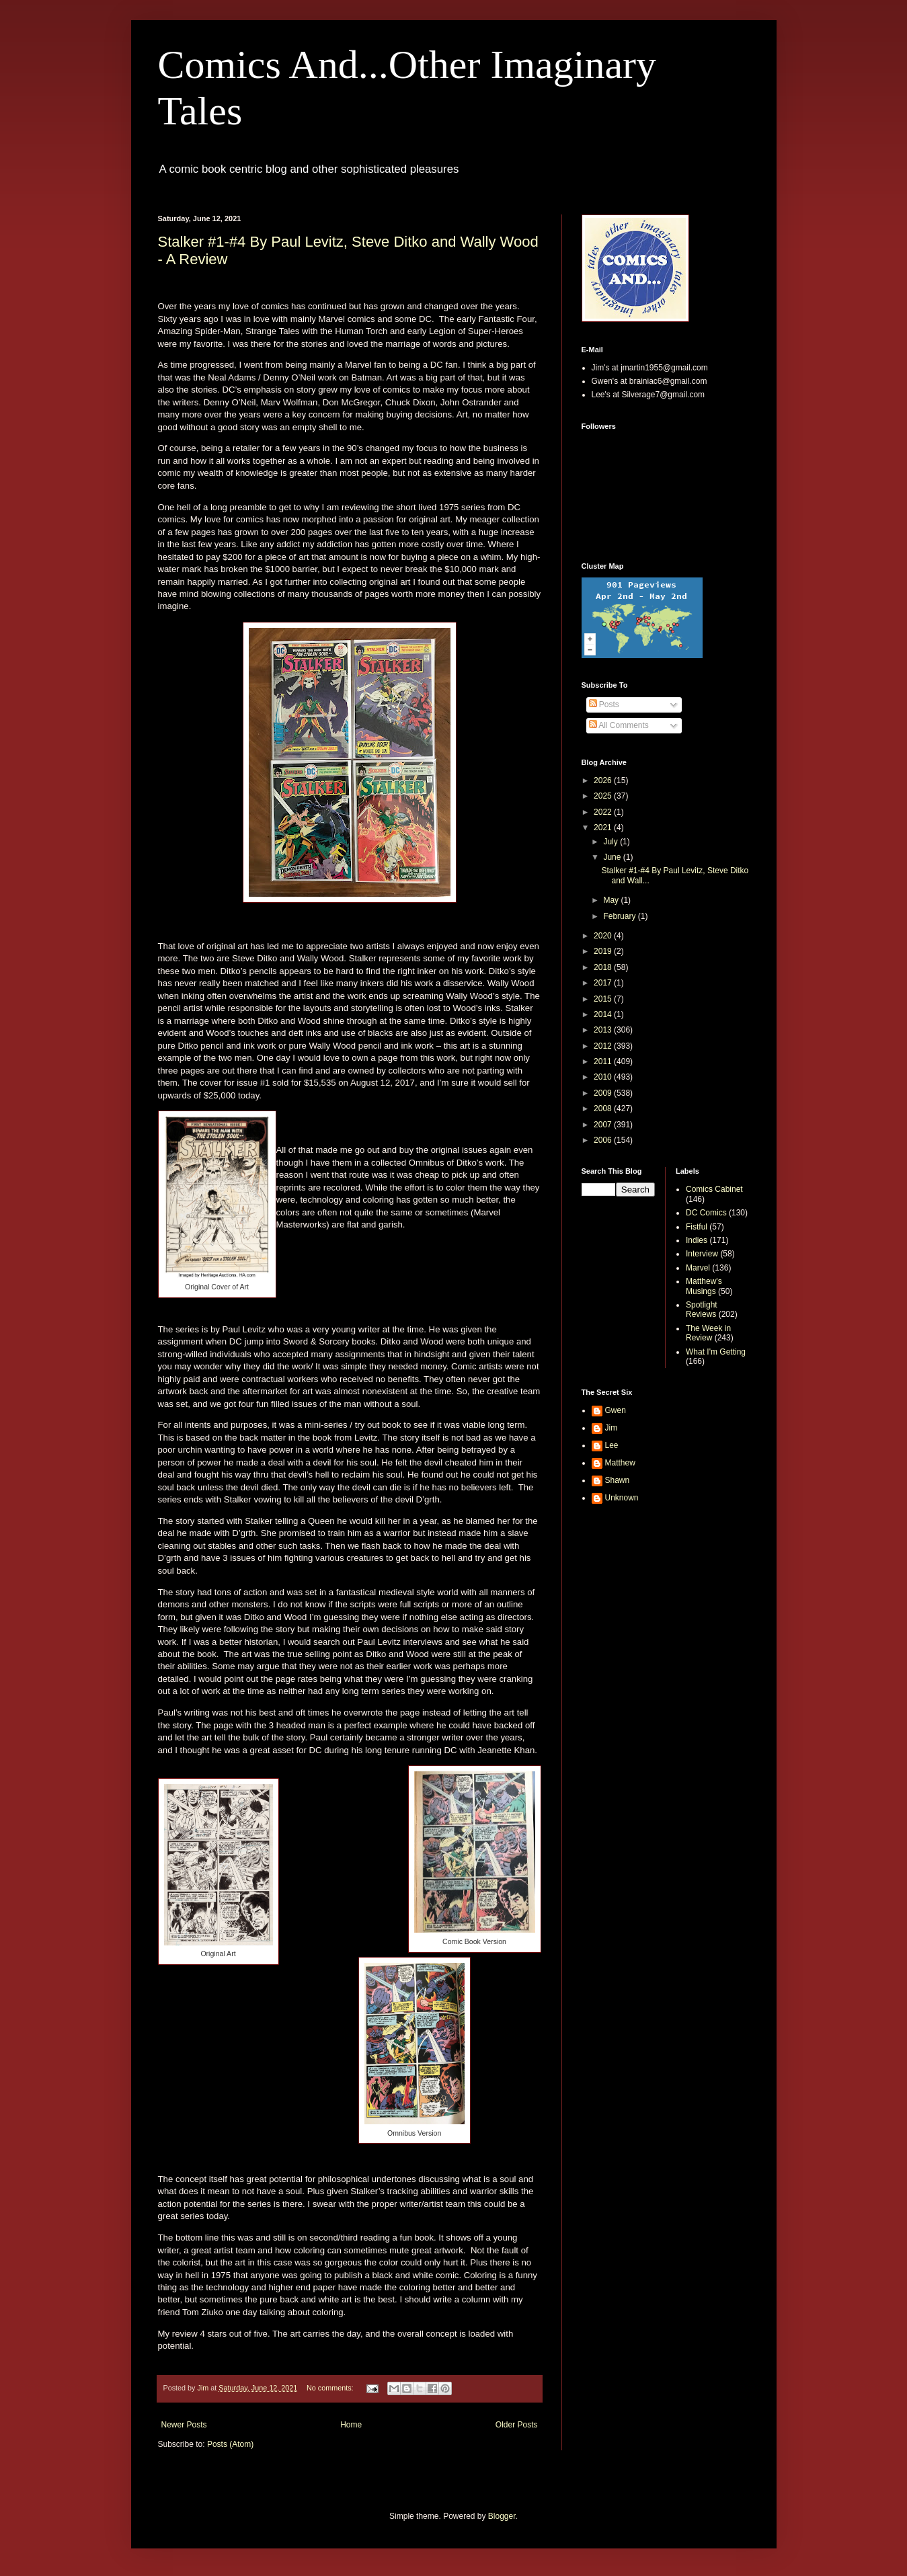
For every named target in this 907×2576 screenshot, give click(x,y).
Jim (611, 1428)
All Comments (619, 725)
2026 (604, 780)
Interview (702, 1253)
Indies (696, 1240)
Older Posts (517, 2424)
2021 (604, 827)
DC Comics (706, 1212)
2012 (604, 1046)
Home (351, 2424)
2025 (604, 796)
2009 (604, 1093)
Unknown (622, 1497)
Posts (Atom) (230, 2444)
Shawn (617, 1480)
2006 (604, 1140)
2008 (604, 1108)
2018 (604, 967)
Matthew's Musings (704, 1286)
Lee (612, 1445)
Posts (604, 704)
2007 (604, 1124)
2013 (604, 1030)
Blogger (502, 2516)
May (612, 900)
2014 (604, 1014)
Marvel (698, 1268)
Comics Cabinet (714, 1189)
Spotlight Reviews (701, 1309)
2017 (604, 983)
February (620, 916)
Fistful (696, 1227)
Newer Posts (184, 2424)
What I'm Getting (716, 1352)
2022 (604, 812)
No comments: (331, 2388)
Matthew (620, 1462)
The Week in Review (708, 1333)
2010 (604, 1077)
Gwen (615, 1410)
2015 (604, 999)
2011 (604, 1061)
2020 (604, 935)
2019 (604, 951)
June (613, 857)
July (611, 841)
